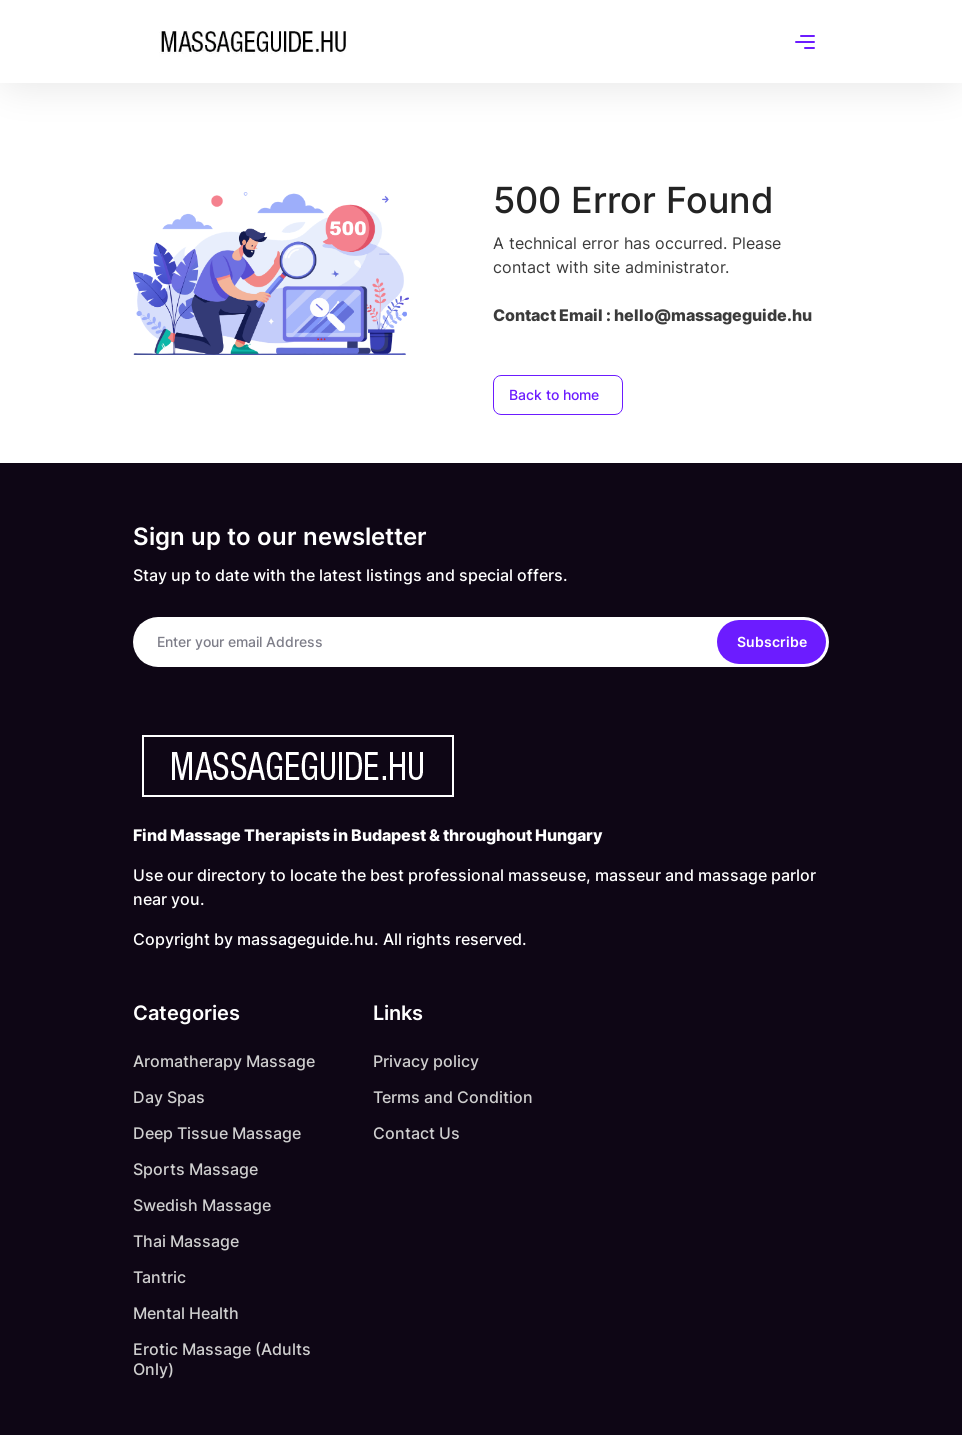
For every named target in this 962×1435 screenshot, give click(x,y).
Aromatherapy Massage (224, 1061)
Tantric (159, 1277)
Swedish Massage (202, 1205)
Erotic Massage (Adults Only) (222, 1359)
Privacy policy (426, 1061)
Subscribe (772, 641)
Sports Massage (195, 1169)
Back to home (554, 394)
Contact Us (416, 1133)
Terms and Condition (453, 1097)
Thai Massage (186, 1241)
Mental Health (186, 1313)
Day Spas (169, 1097)
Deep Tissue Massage (217, 1133)
